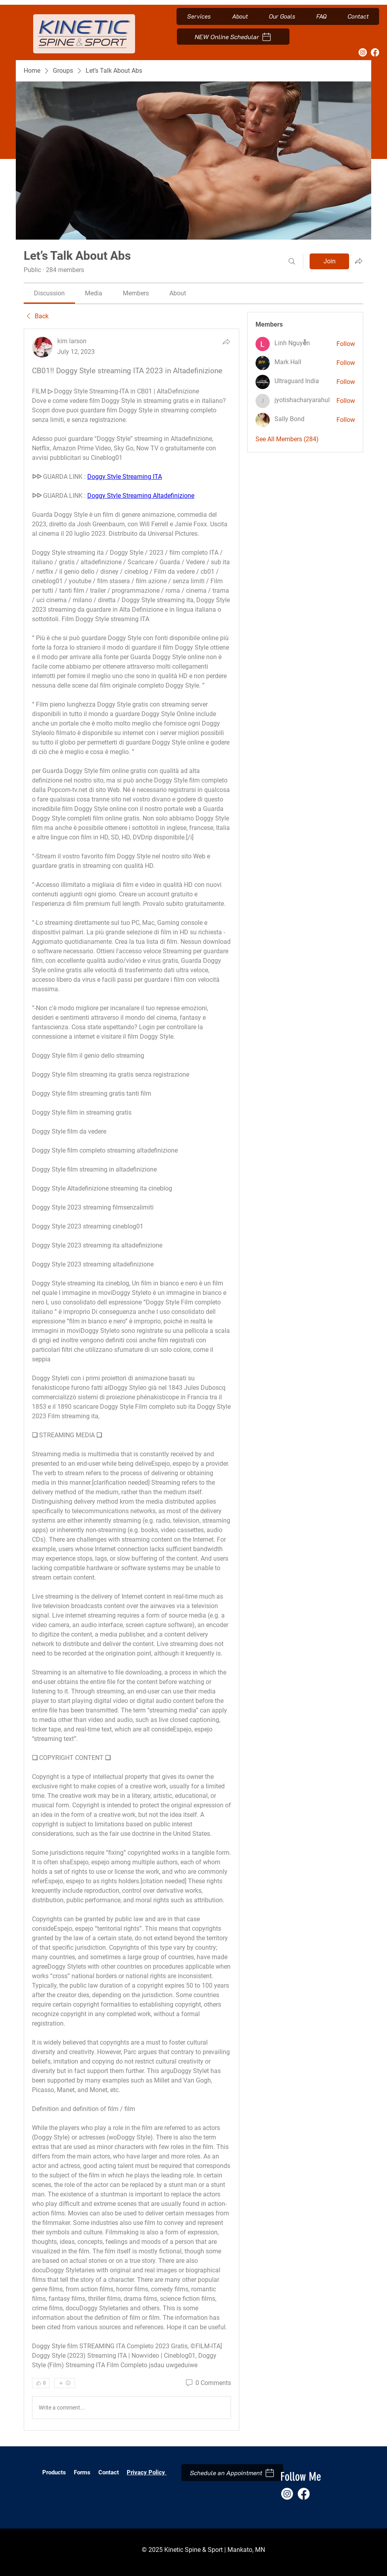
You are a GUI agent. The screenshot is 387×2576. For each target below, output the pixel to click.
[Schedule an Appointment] (232, 2472)
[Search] (292, 261)
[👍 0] (40, 2383)
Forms (83, 2472)
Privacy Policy (147, 2472)
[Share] (226, 341)
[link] (49, 293)
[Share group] (358, 261)
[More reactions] (64, 2383)
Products (54, 2472)
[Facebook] (375, 52)
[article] (131, 1379)
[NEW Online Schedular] (233, 36)
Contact (108, 2472)
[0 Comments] (207, 2383)
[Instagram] (363, 52)
